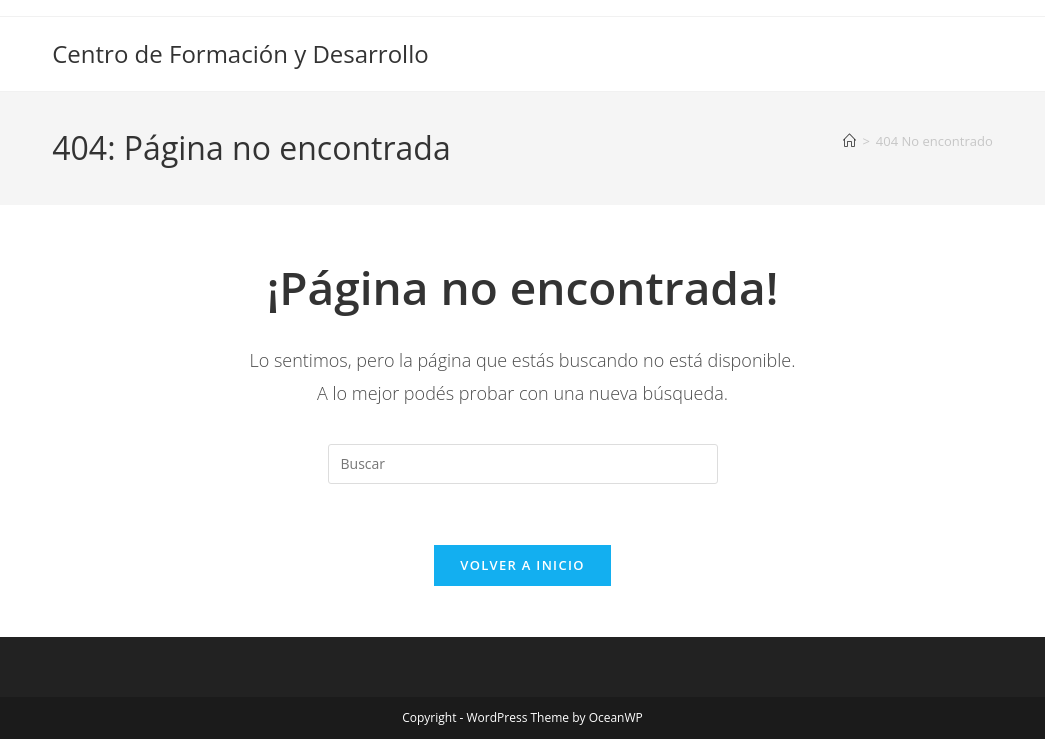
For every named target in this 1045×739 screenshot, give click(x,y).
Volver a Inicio (522, 565)
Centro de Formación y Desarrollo (240, 53)
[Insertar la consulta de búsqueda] (523, 464)
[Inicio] (849, 141)
